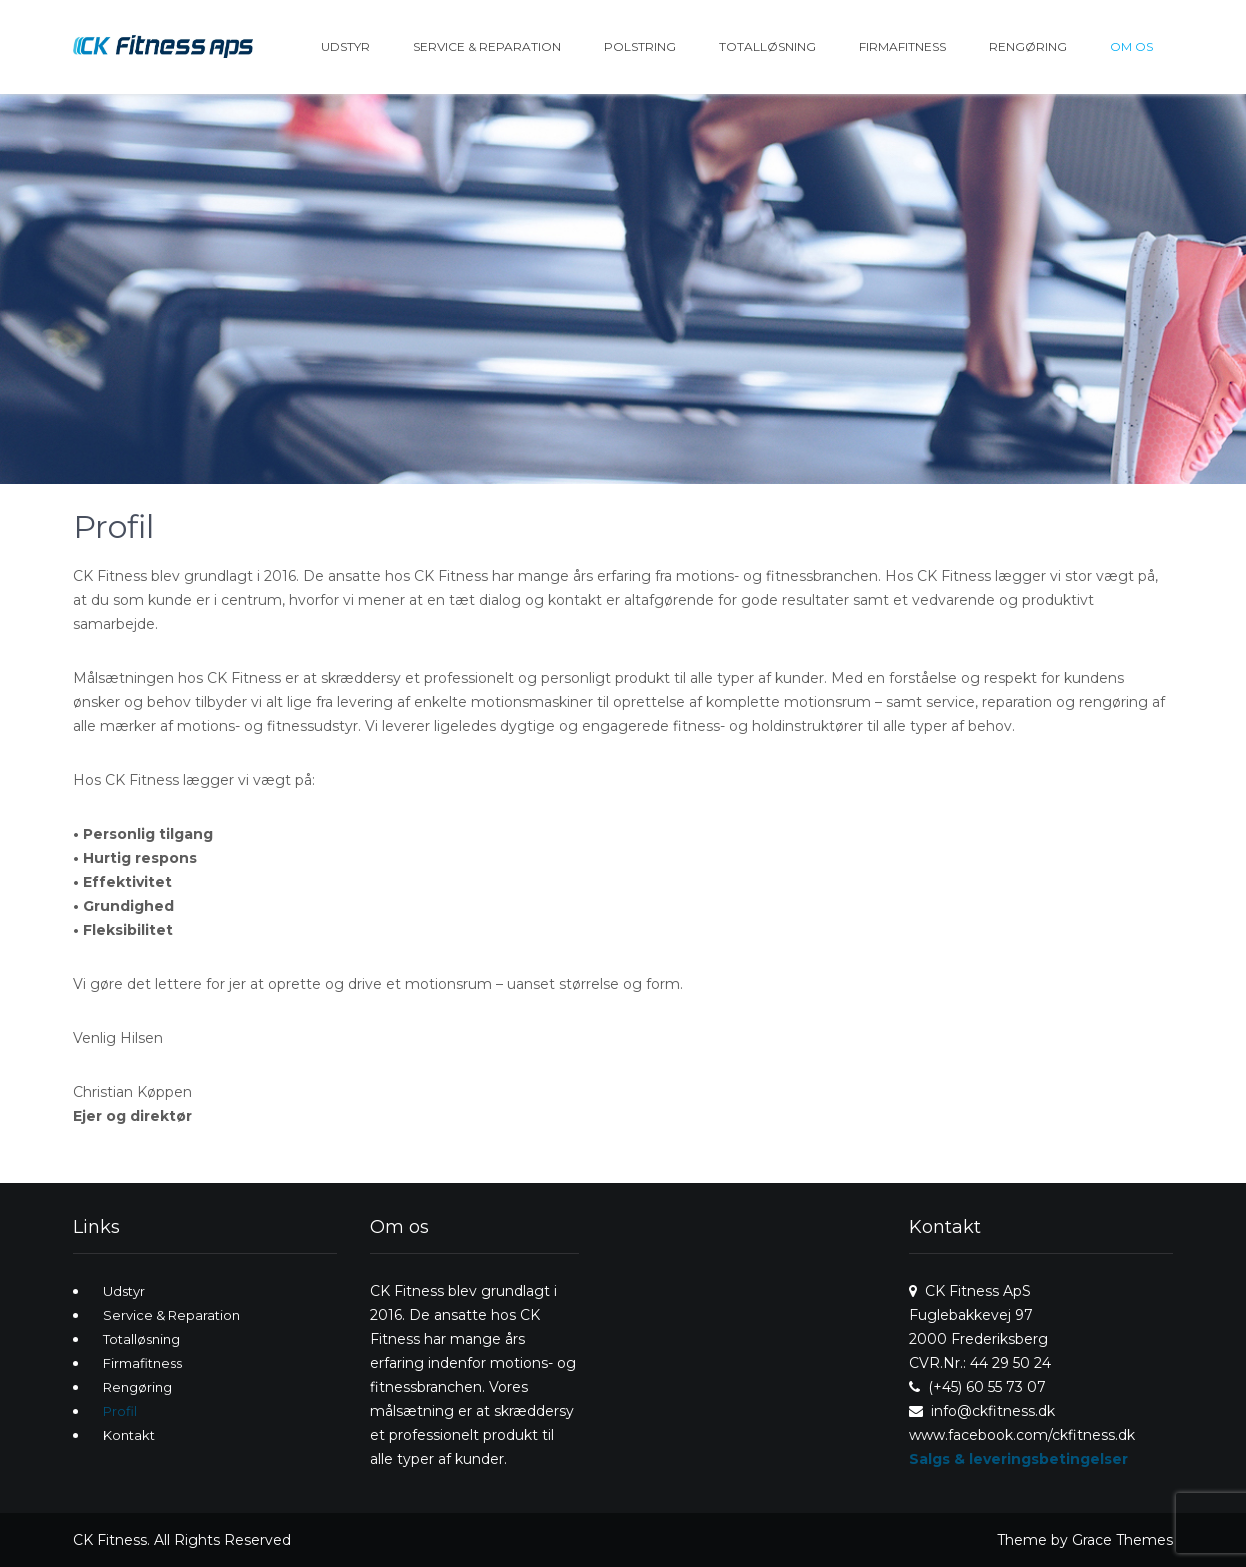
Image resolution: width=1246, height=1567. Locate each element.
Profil (120, 1411)
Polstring (640, 46)
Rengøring (1028, 46)
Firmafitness (902, 46)
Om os (1131, 46)
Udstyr (345, 46)
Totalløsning (767, 46)
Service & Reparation (487, 46)
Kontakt (129, 1435)
